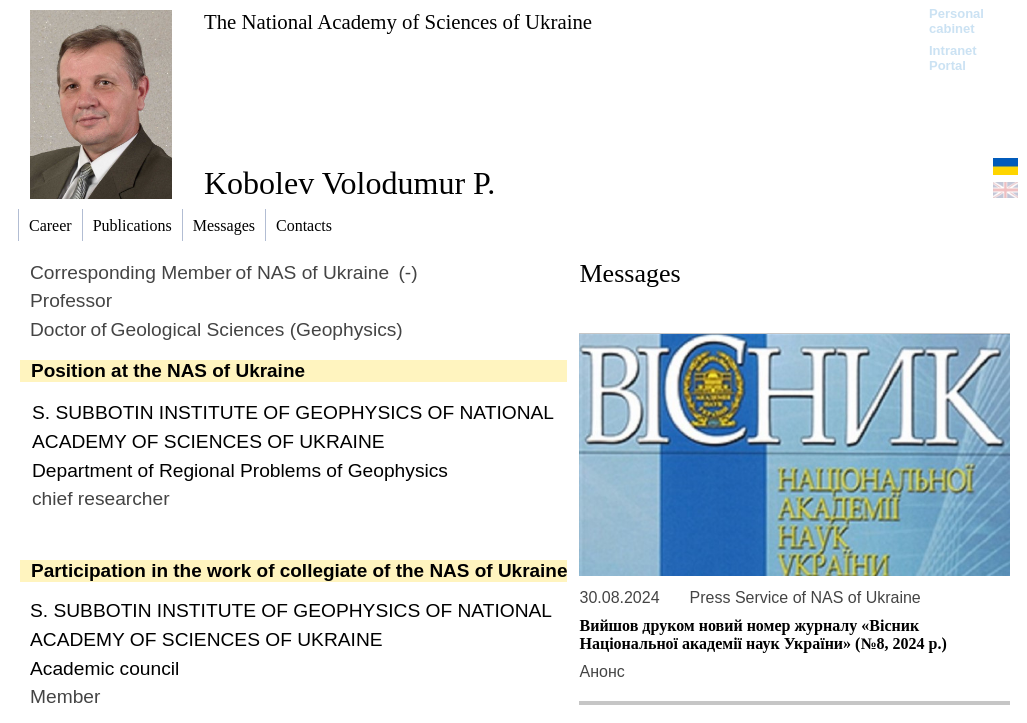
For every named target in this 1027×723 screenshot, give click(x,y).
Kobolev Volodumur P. (349, 183)
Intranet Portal (953, 58)
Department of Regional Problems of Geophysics (240, 470)
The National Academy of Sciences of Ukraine (398, 21)
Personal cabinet (956, 21)
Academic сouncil (104, 668)
